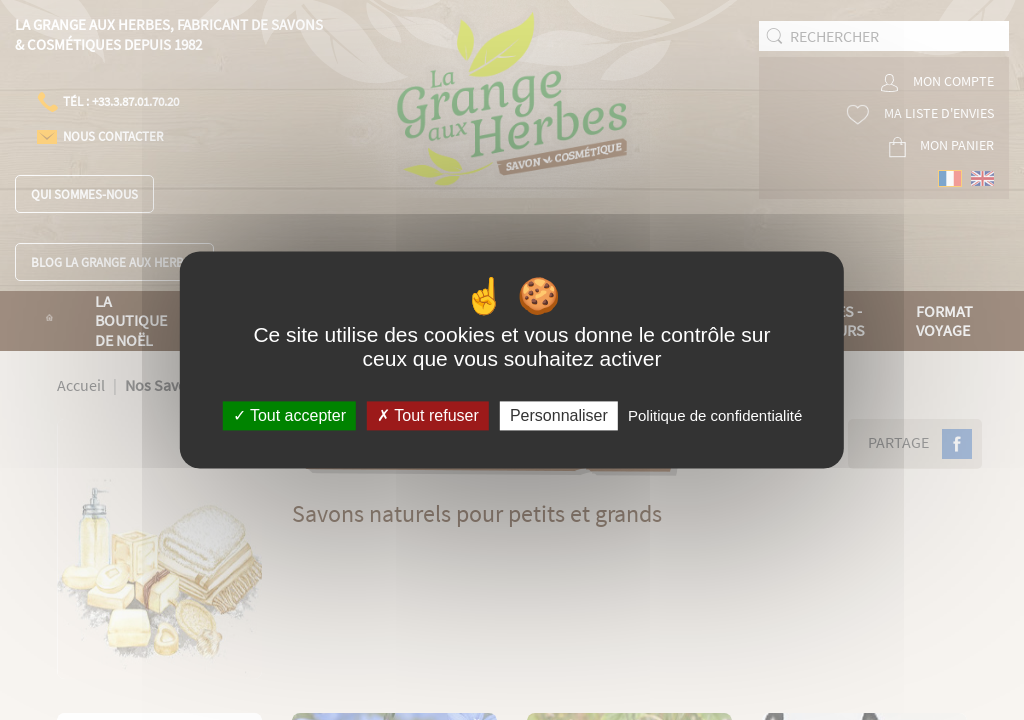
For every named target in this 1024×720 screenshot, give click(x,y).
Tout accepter (289, 415)
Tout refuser (428, 415)
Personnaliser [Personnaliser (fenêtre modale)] (559, 415)
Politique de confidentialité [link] (715, 415)
